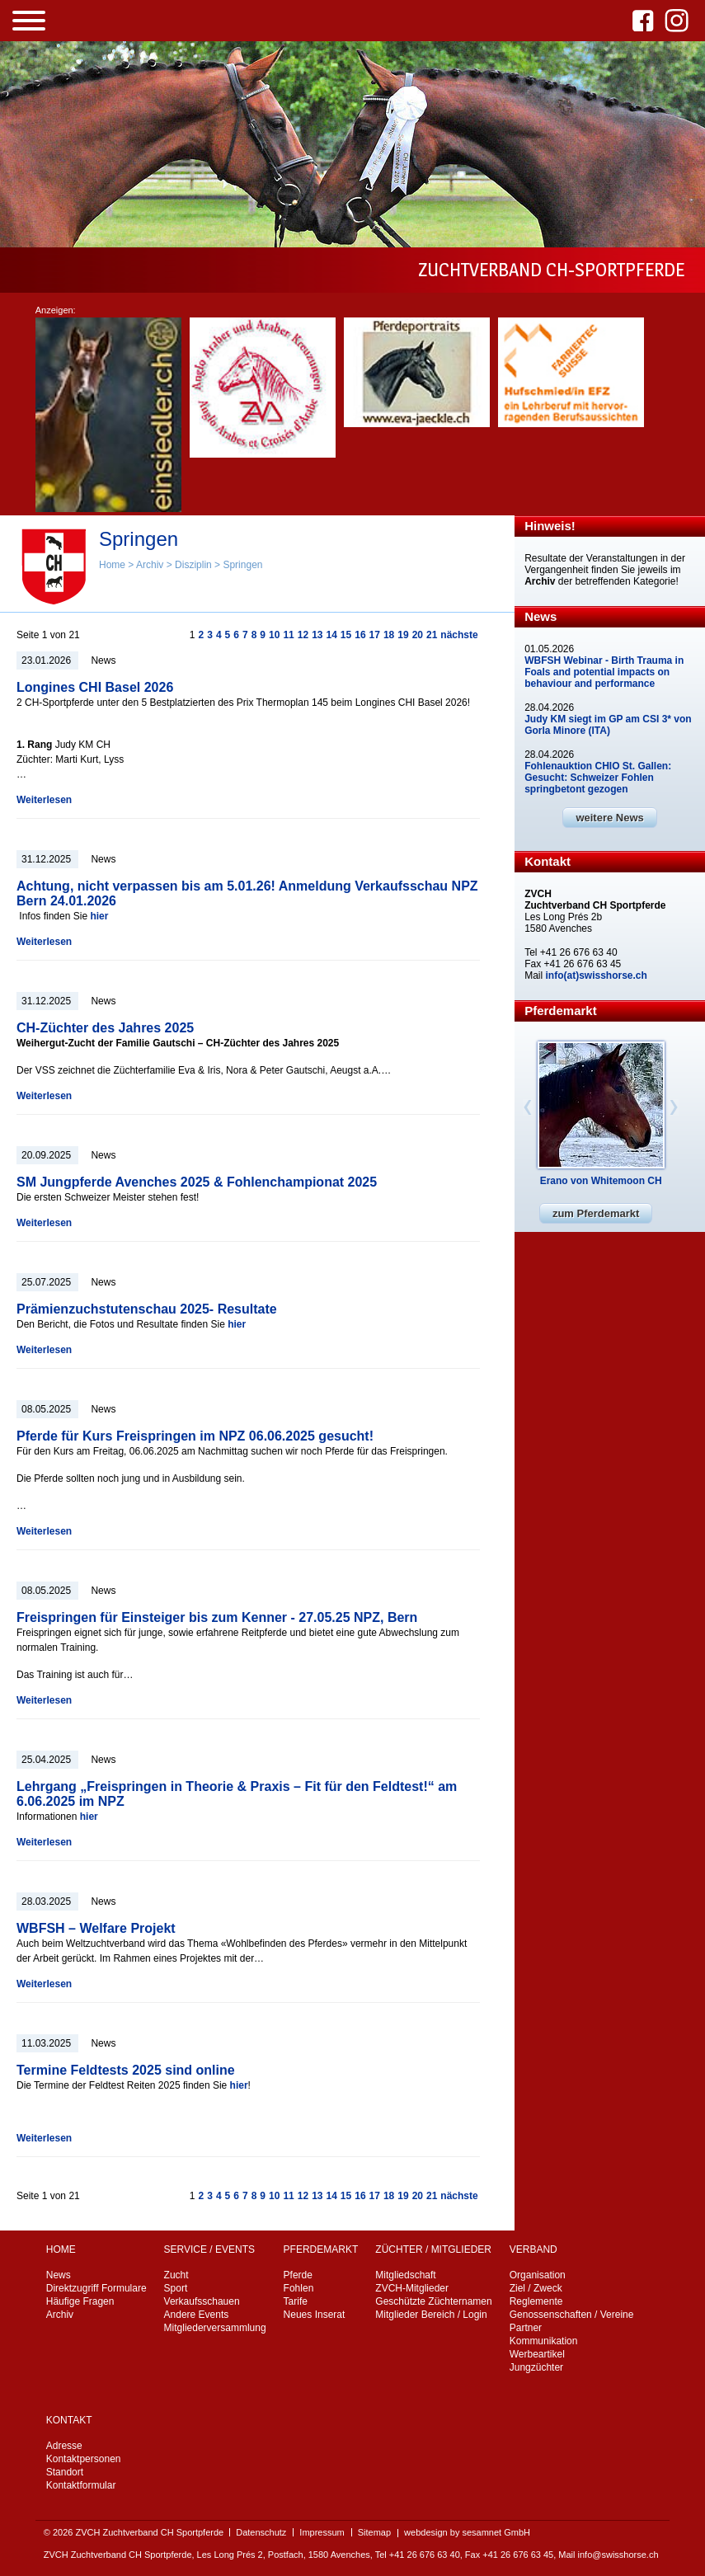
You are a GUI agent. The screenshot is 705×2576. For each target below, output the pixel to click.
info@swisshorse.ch (618, 2555)
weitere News (609, 817)
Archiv (149, 565)
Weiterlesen (44, 800)
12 (303, 635)
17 (374, 635)
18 (388, 635)
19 (402, 635)
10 (274, 635)
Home (112, 565)
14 (331, 635)
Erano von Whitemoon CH (601, 1181)
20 (417, 635)
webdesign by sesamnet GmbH (467, 2532)
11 (288, 635)
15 (346, 635)
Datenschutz (261, 2532)
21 (431, 635)
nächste (458, 635)
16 (360, 635)
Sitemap (374, 2532)
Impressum (321, 2532)
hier (99, 916)
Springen (242, 565)
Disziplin (193, 565)
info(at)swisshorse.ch (595, 975)
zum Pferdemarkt (595, 1213)
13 (317, 635)
